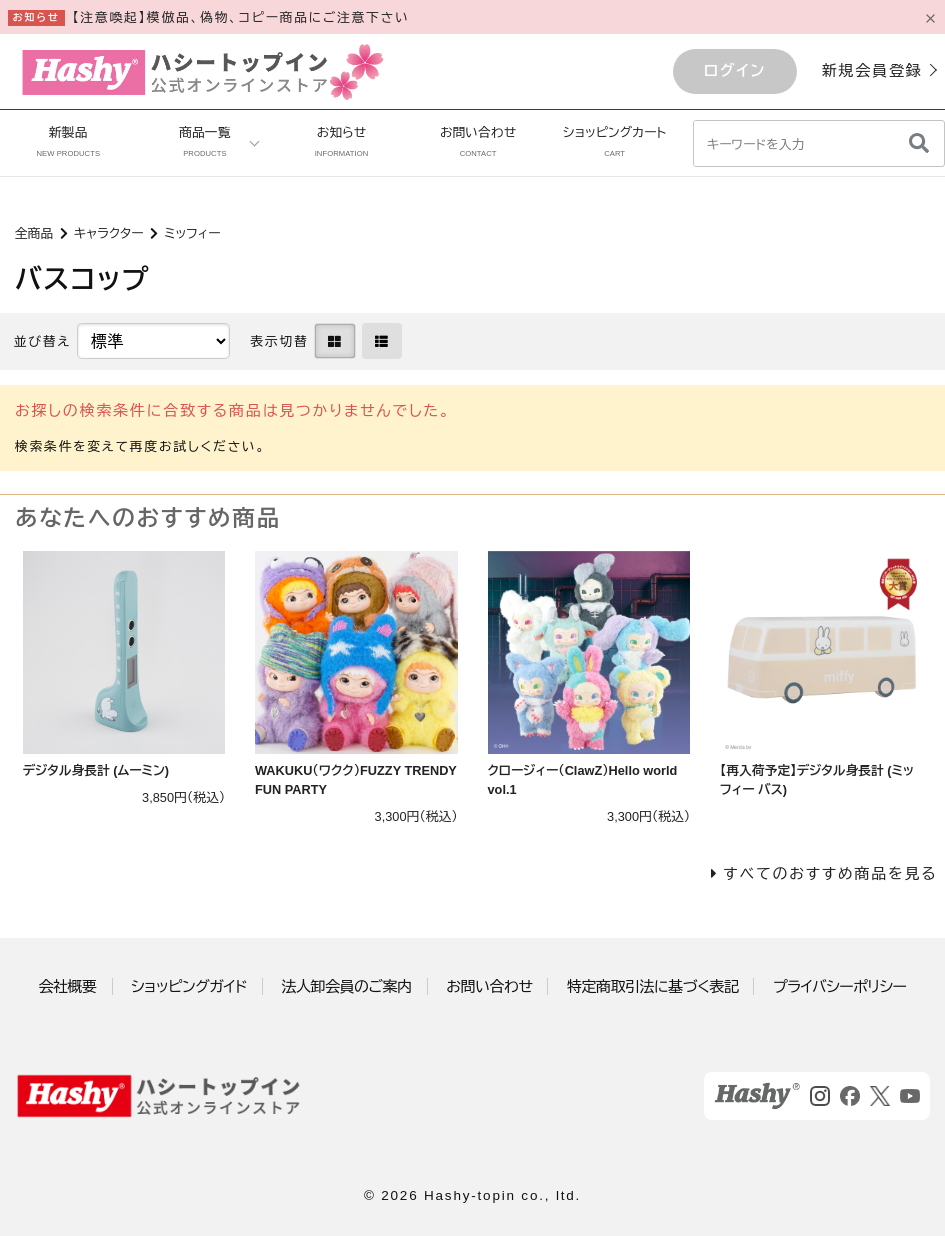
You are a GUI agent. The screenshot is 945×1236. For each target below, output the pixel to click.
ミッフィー (192, 233)
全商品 (34, 233)
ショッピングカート (614, 141)
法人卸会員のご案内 (347, 986)
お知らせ (342, 141)
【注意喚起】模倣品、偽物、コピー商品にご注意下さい (240, 17)
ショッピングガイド (189, 986)
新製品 (68, 141)
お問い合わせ (478, 141)
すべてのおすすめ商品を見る (830, 873)
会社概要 (68, 986)
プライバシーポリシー (839, 986)
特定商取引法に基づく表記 (652, 986)
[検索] (919, 143)
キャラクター (109, 233)
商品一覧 (204, 141)
